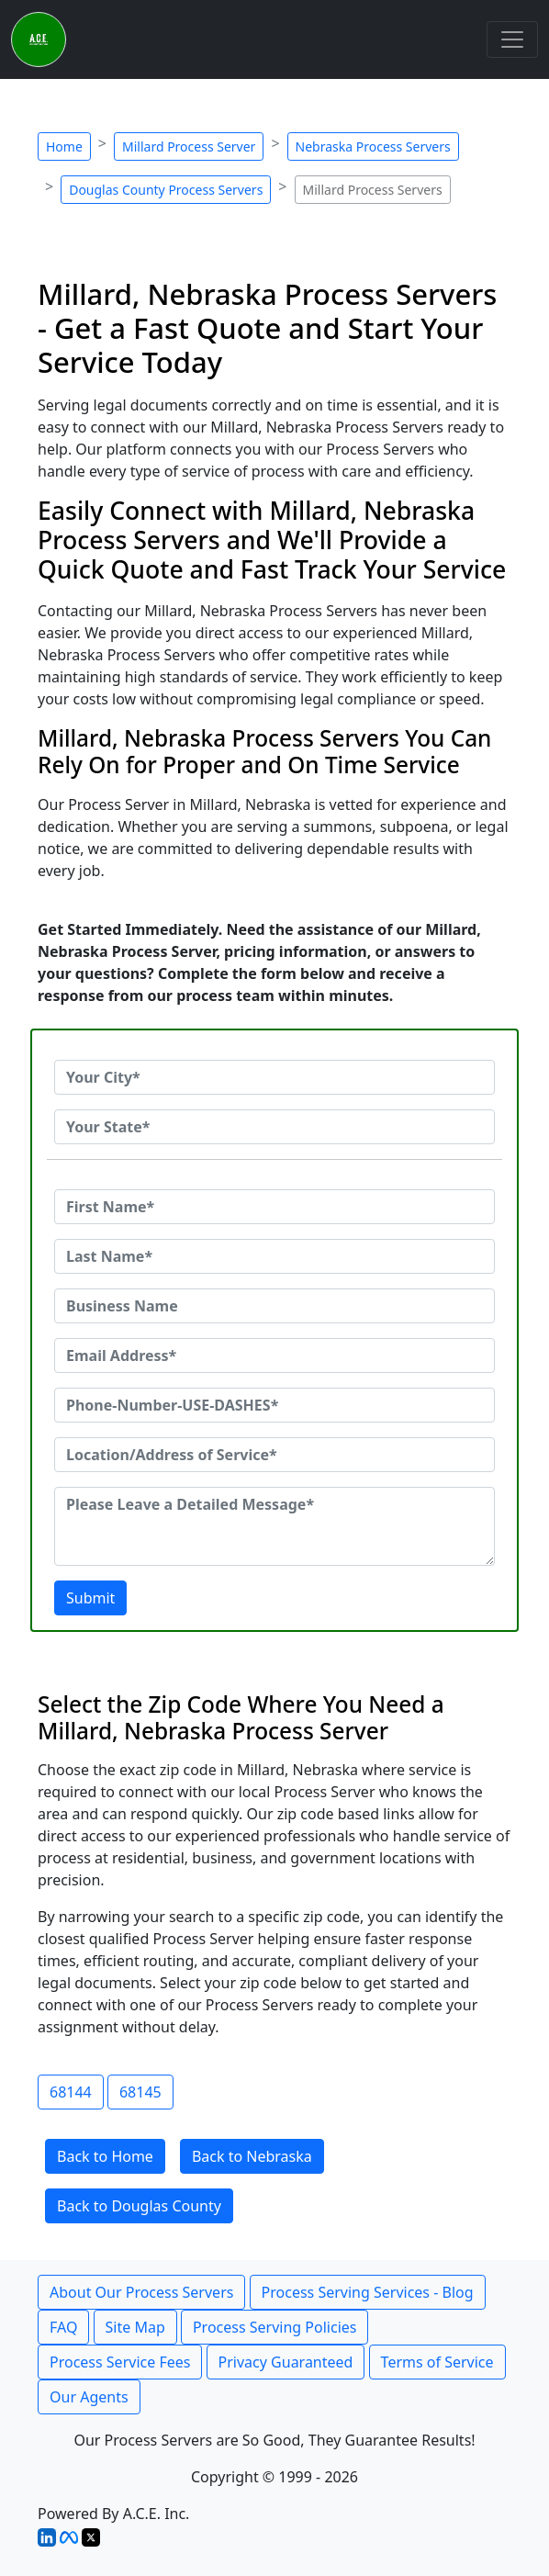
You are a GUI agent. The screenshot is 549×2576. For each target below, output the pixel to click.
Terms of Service (437, 2362)
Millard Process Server (188, 146)
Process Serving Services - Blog (368, 2292)
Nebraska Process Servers (373, 146)
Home (64, 146)
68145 (140, 2092)
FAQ (63, 2327)
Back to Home (105, 2156)
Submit (90, 1598)
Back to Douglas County (139, 2206)
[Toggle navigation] (512, 39)
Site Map (135, 2327)
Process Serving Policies (275, 2327)
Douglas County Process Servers (166, 189)
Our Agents (89, 2397)
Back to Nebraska (252, 2156)
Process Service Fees (120, 2362)
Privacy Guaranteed (285, 2362)
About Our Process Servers (141, 2292)
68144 (71, 2092)
